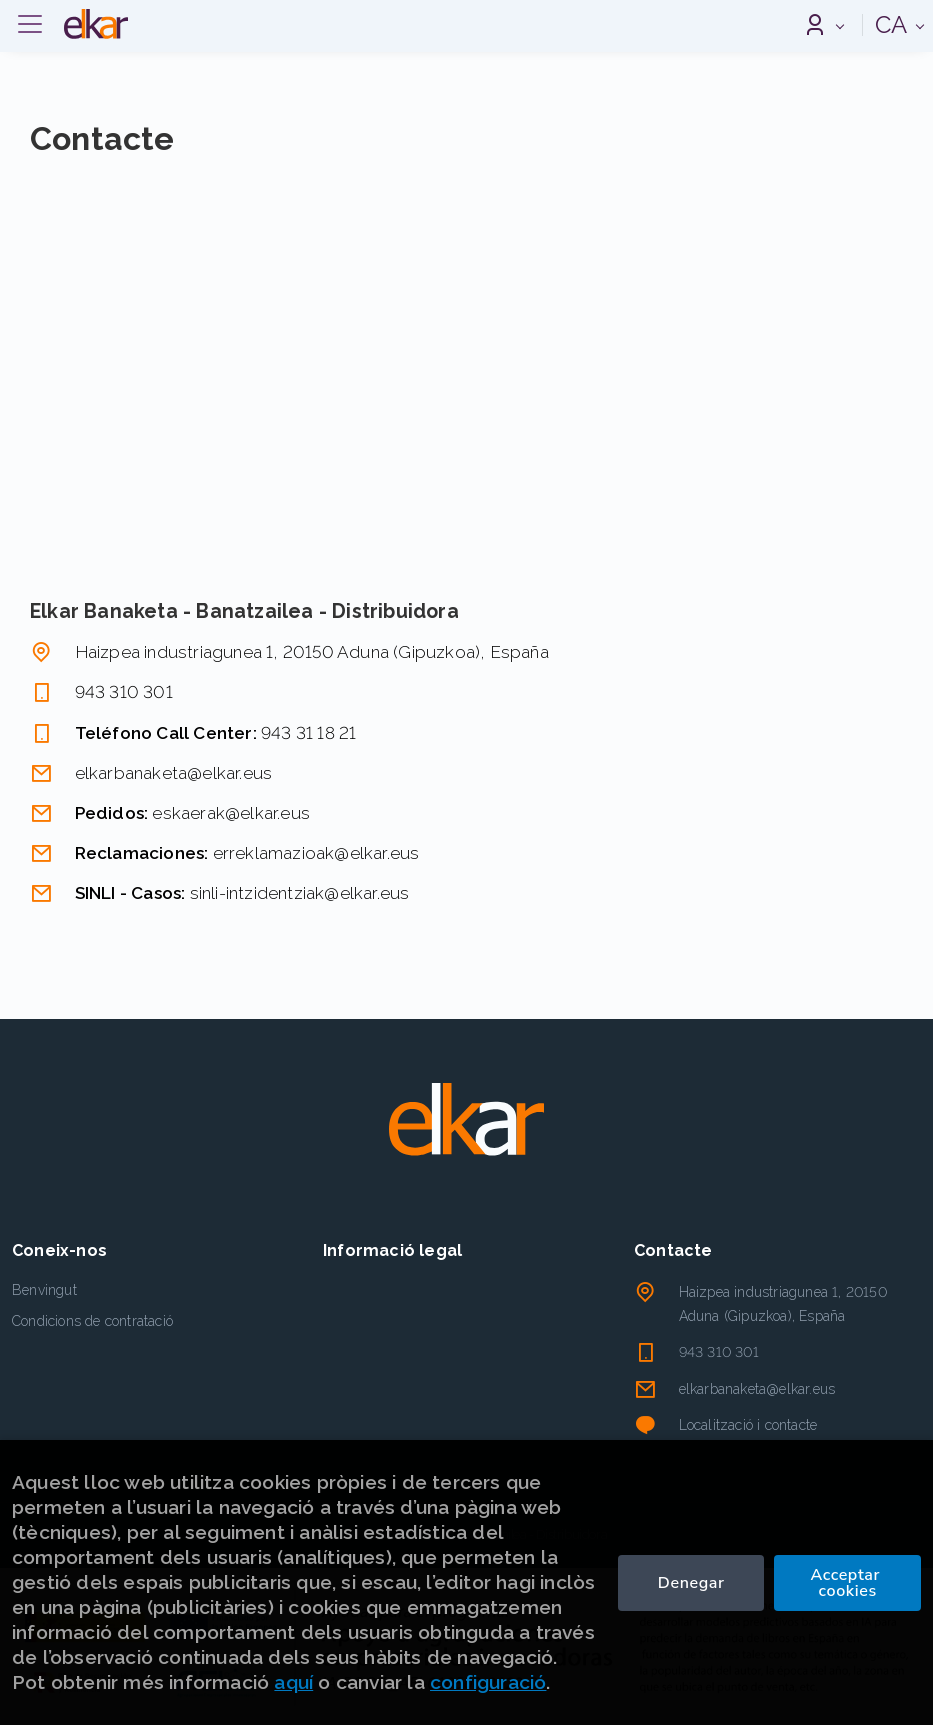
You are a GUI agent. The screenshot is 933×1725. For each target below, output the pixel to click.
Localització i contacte (748, 1425)
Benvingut (44, 1290)
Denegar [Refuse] (691, 1583)
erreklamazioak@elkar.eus (316, 853)
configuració (488, 1682)
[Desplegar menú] (30, 24)
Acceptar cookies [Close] (847, 1583)
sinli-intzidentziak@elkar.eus (300, 893)
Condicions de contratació (92, 1321)
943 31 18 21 (308, 733)
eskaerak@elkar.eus (231, 813)
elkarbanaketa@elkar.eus (174, 773)
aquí (293, 1682)
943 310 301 (124, 692)
